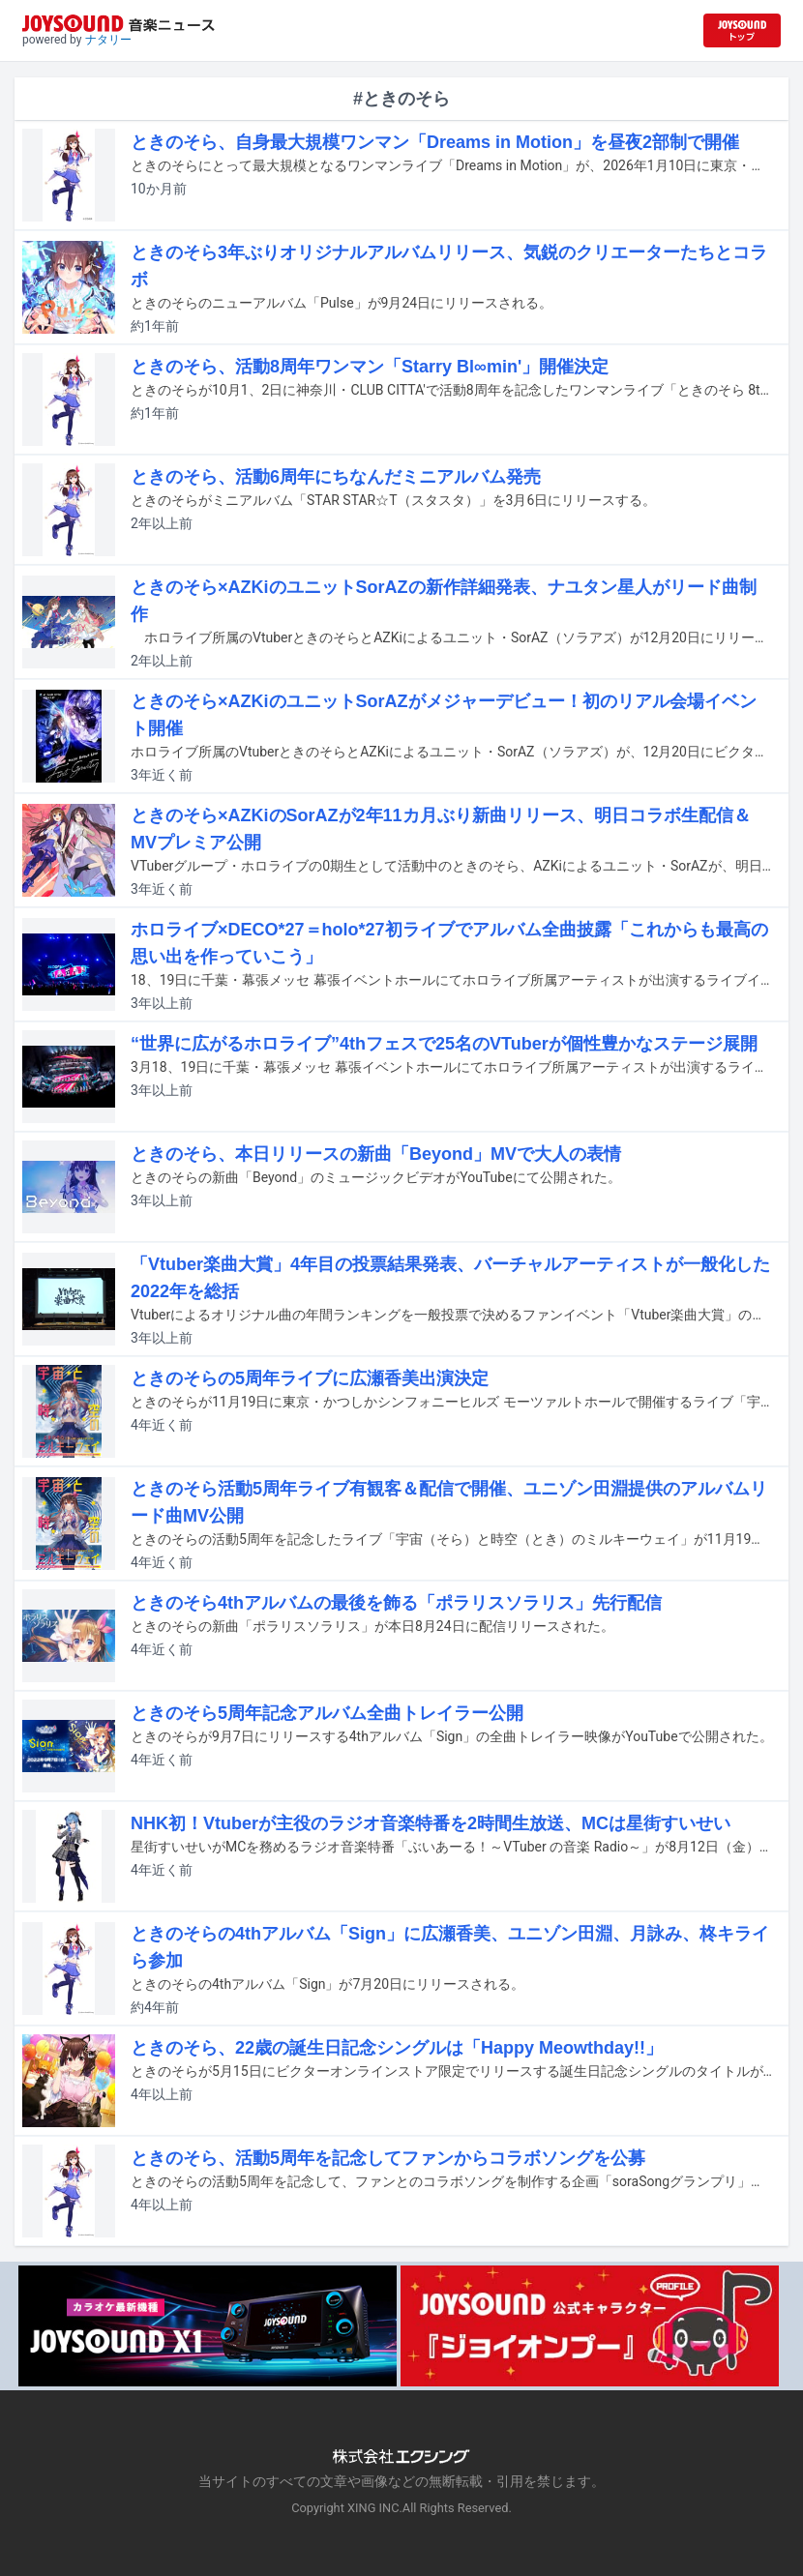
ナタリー (108, 39)
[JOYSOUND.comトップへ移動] (742, 30)
